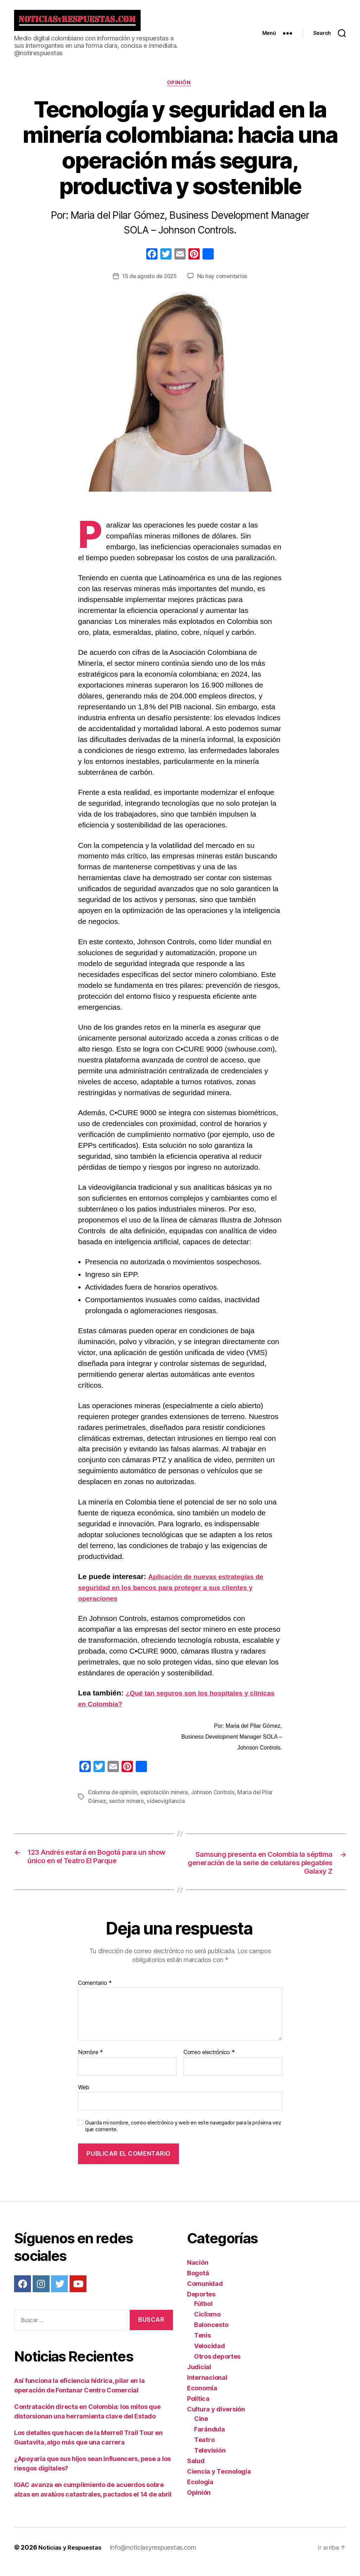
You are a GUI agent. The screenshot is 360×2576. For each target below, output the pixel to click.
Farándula (209, 2437)
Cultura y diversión (216, 2417)
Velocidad (209, 2354)
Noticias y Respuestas (71, 2556)
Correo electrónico (209, 2061)
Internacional (207, 2386)
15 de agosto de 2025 (149, 282)
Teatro (204, 2448)
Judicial (199, 2375)
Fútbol (203, 2312)
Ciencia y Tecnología (219, 2480)
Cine (201, 2427)
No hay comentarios (223, 282)
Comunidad (205, 2292)
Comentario (95, 1991)
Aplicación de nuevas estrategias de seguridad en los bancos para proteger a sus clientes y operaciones (176, 1594)
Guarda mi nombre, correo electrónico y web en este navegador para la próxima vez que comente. (183, 2134)
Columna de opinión (113, 1798)
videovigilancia (168, 1806)
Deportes (201, 2302)
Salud (196, 2469)
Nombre (90, 2061)
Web (83, 2095)
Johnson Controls (217, 1798)
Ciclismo (207, 2322)
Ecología (200, 2490)
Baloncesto (211, 2333)
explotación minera (167, 1798)
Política (198, 2407)
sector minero (128, 1806)
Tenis (202, 2343)
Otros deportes (217, 2365)
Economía (202, 2396)
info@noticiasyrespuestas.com (157, 2556)
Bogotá (198, 2281)
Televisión (209, 2458)
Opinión (180, 89)
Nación (197, 2271)
